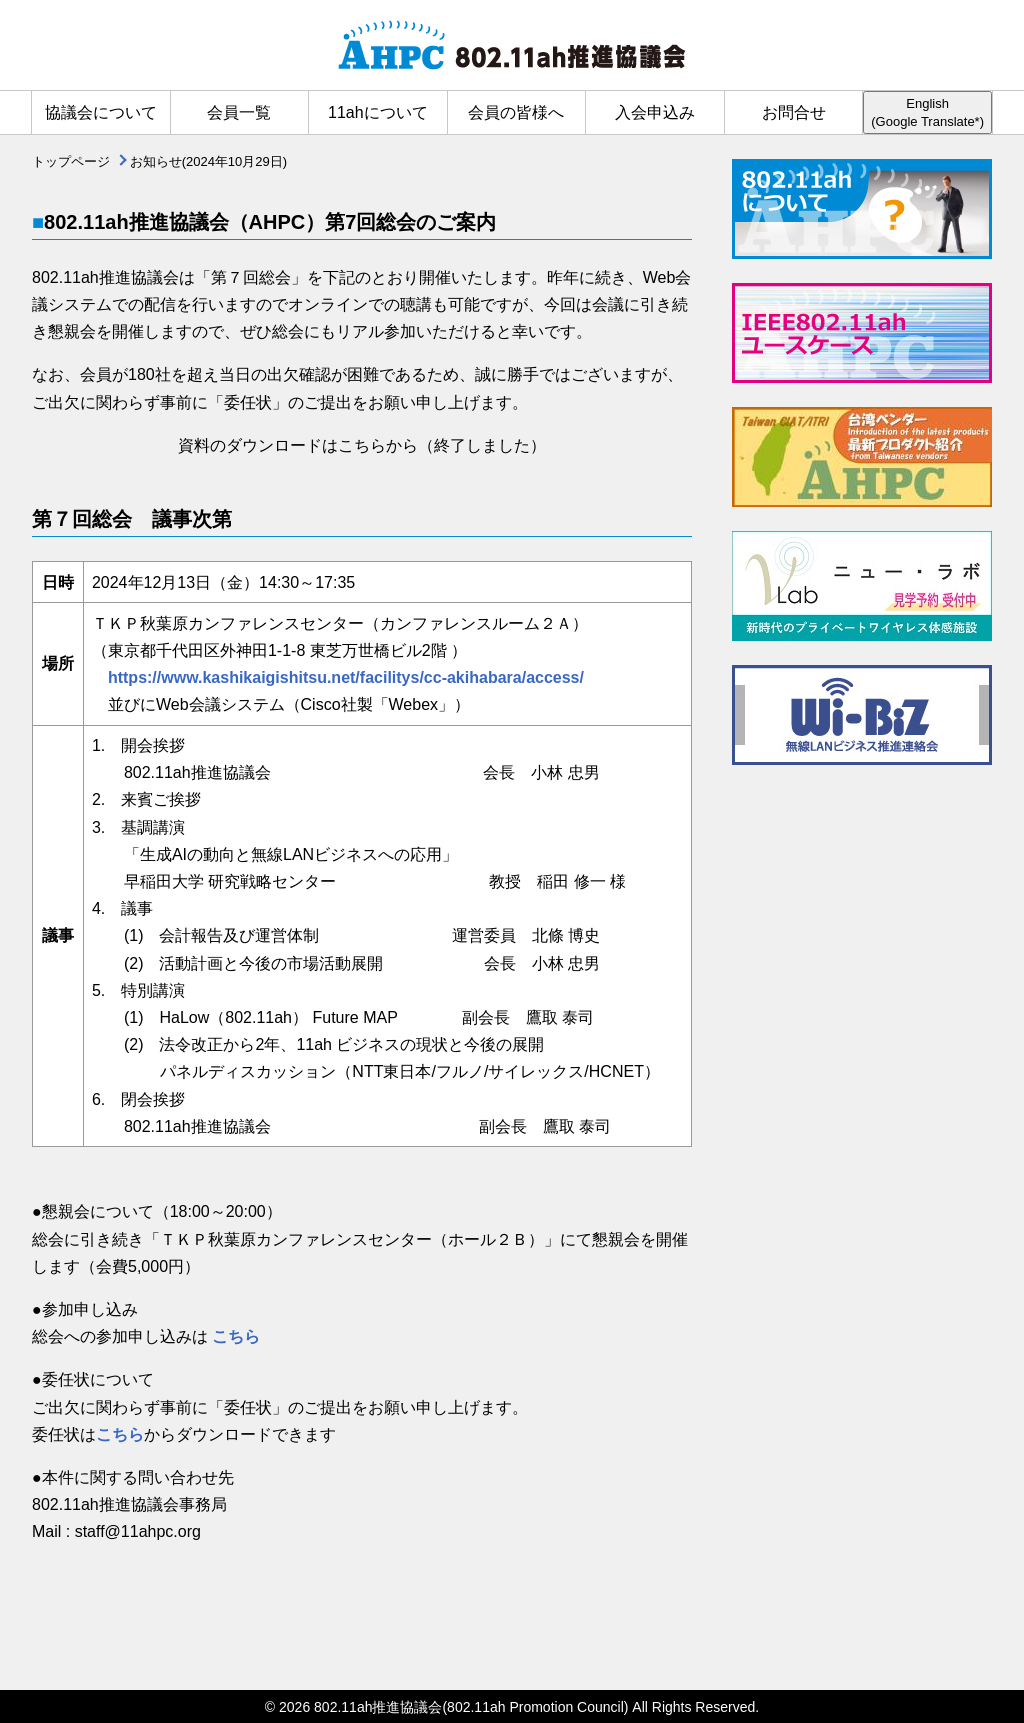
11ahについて (378, 112)
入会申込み (655, 112)
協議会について (101, 112)
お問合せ (794, 112)
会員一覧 (239, 112)
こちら (236, 1336)
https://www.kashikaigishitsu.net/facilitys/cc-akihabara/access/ (338, 677)
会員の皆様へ (516, 112)
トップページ (71, 161)
